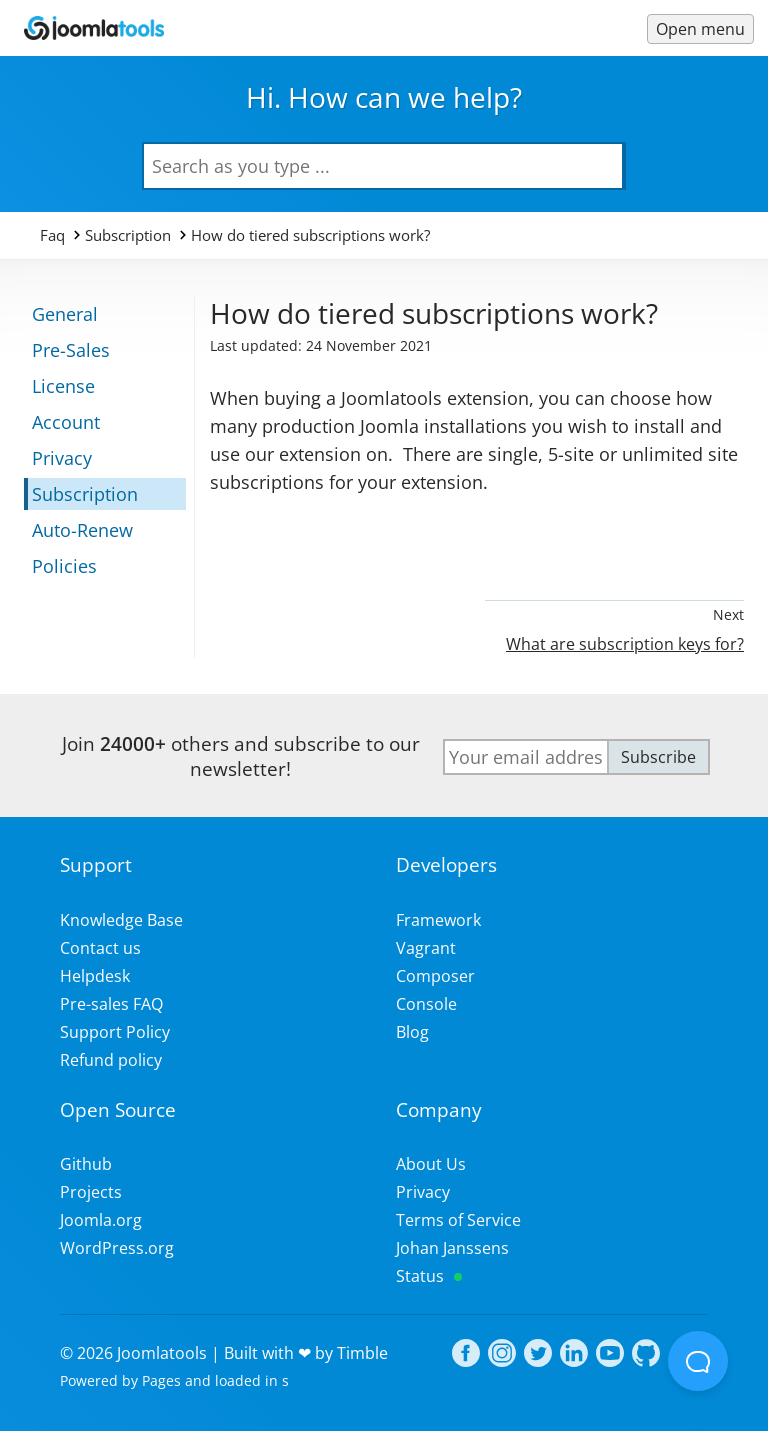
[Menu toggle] (700, 29)
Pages (161, 1380)
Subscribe (658, 757)
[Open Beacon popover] (698, 1361)
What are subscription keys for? (625, 644)
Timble (362, 1353)
